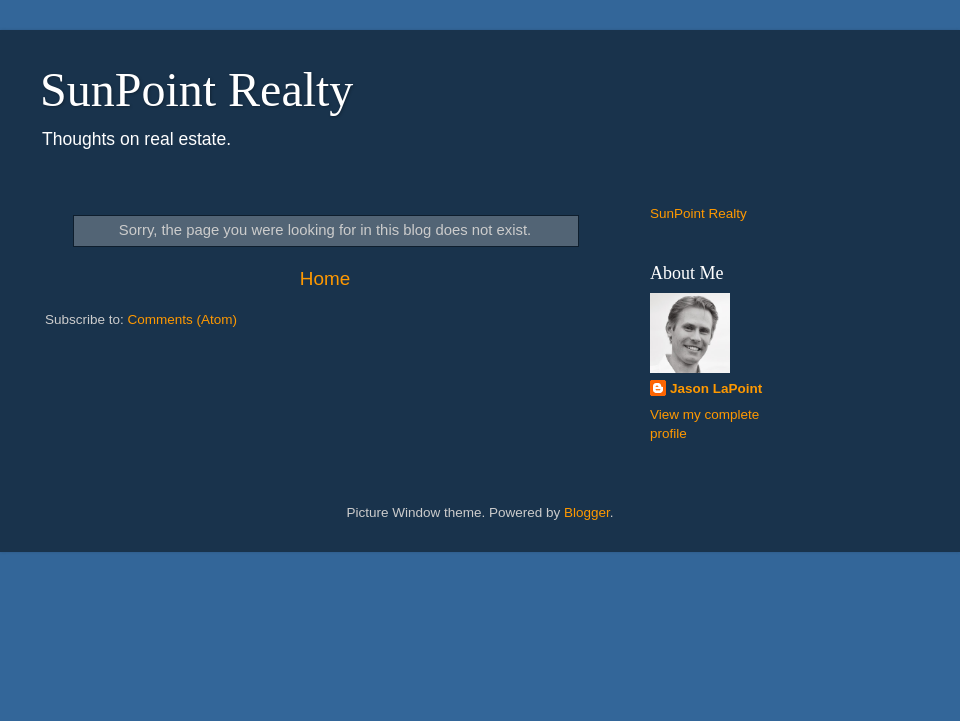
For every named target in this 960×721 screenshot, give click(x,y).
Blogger (587, 512)
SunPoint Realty (196, 89)
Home (325, 278)
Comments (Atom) (183, 319)
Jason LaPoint (716, 388)
